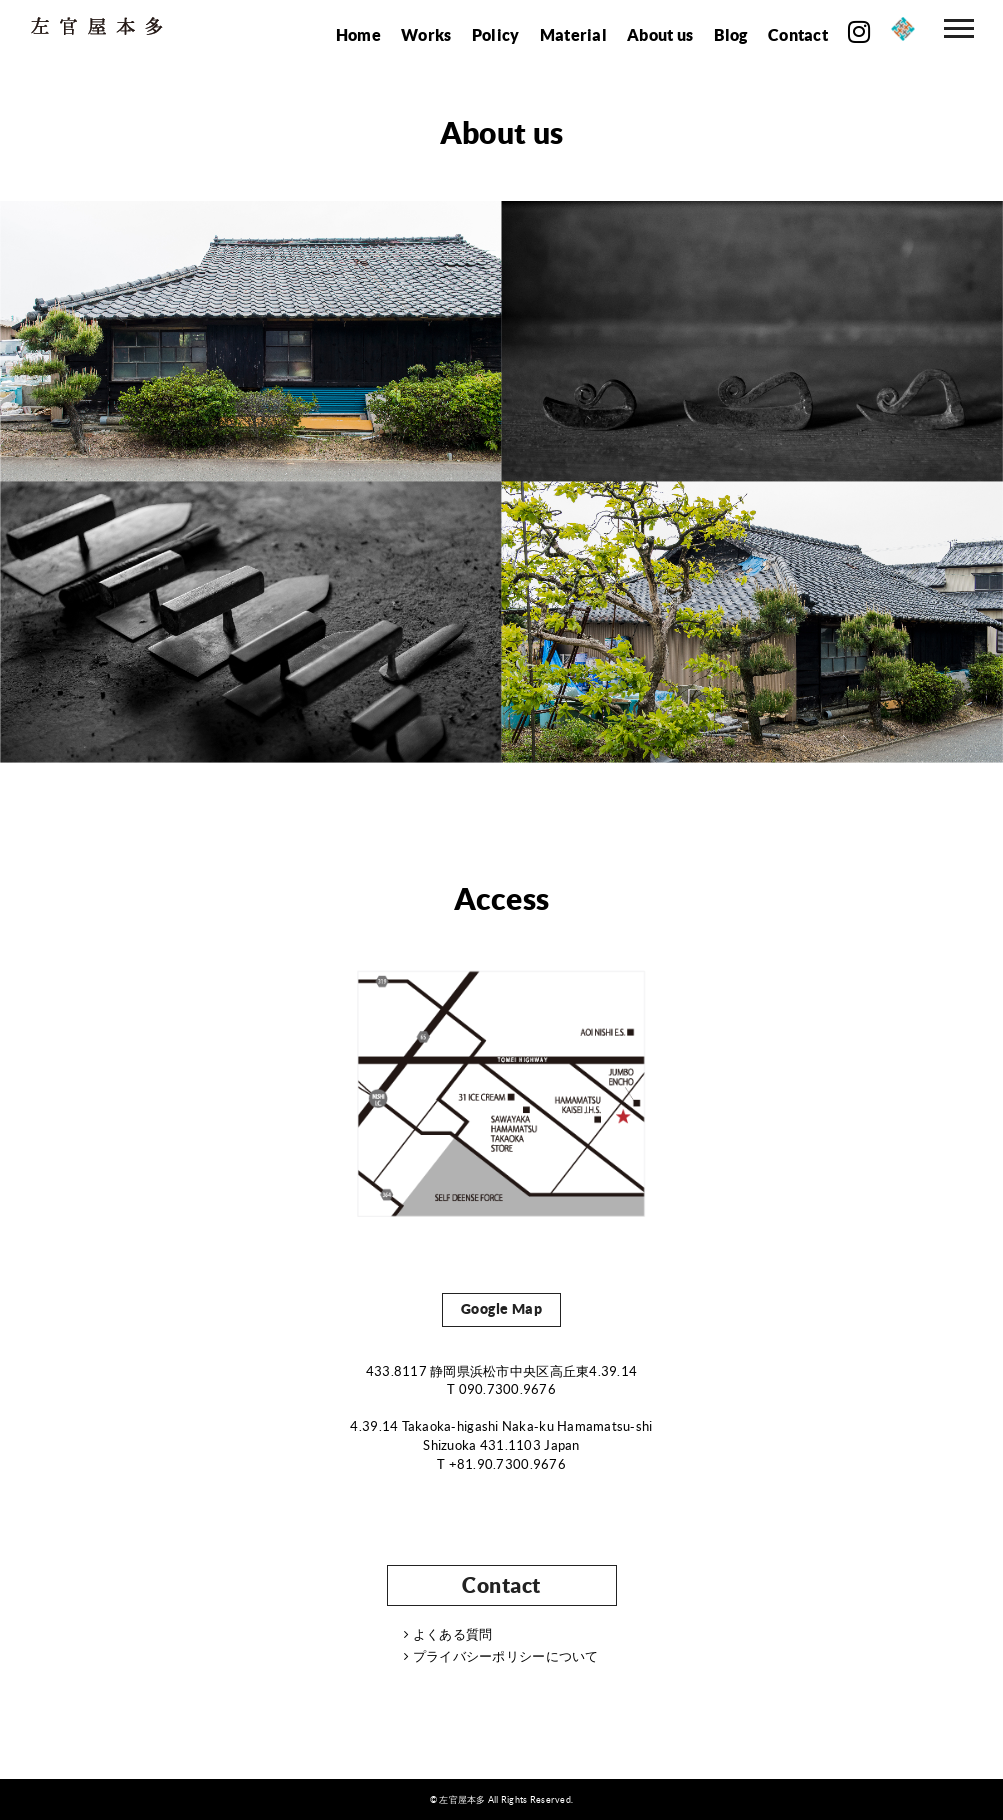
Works (426, 34)
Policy (496, 34)
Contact (798, 34)
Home (358, 34)
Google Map (502, 1309)
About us (660, 34)
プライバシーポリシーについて (501, 1657)
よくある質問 (448, 1635)
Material (573, 34)
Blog (731, 34)
